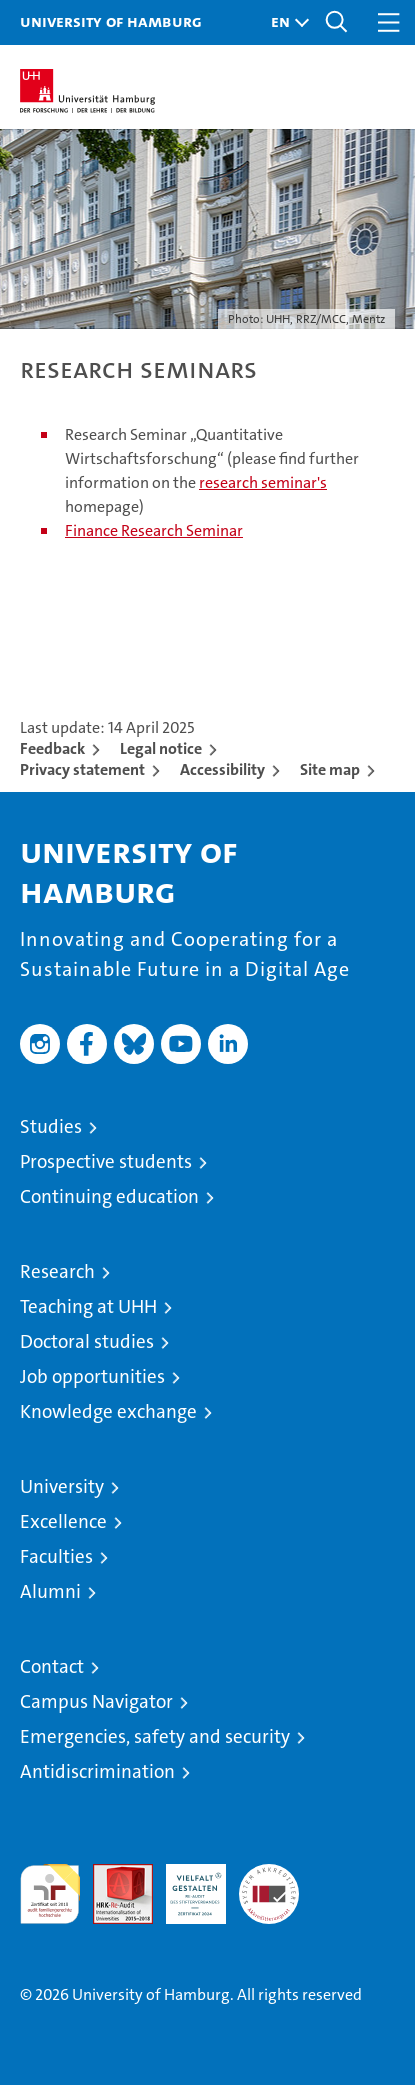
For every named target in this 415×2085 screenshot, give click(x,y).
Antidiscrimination (97, 1771)
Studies (51, 1126)
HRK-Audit (185, 1885)
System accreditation (269, 1885)
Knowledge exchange (108, 1411)
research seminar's (263, 482)
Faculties (56, 1556)
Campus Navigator (96, 1701)
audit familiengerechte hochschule (50, 1894)
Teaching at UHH (88, 1306)
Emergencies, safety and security (155, 1736)
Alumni (50, 1591)
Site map (330, 769)
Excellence (63, 1521)
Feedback (52, 748)
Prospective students (106, 1161)
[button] (285, 22)
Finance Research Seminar (154, 530)
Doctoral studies (87, 1341)
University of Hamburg (111, 21)
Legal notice (161, 748)
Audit (112, 1874)
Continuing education (109, 1196)
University (62, 1486)
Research (57, 1271)
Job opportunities (92, 1376)
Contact (52, 1666)
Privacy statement (82, 769)
